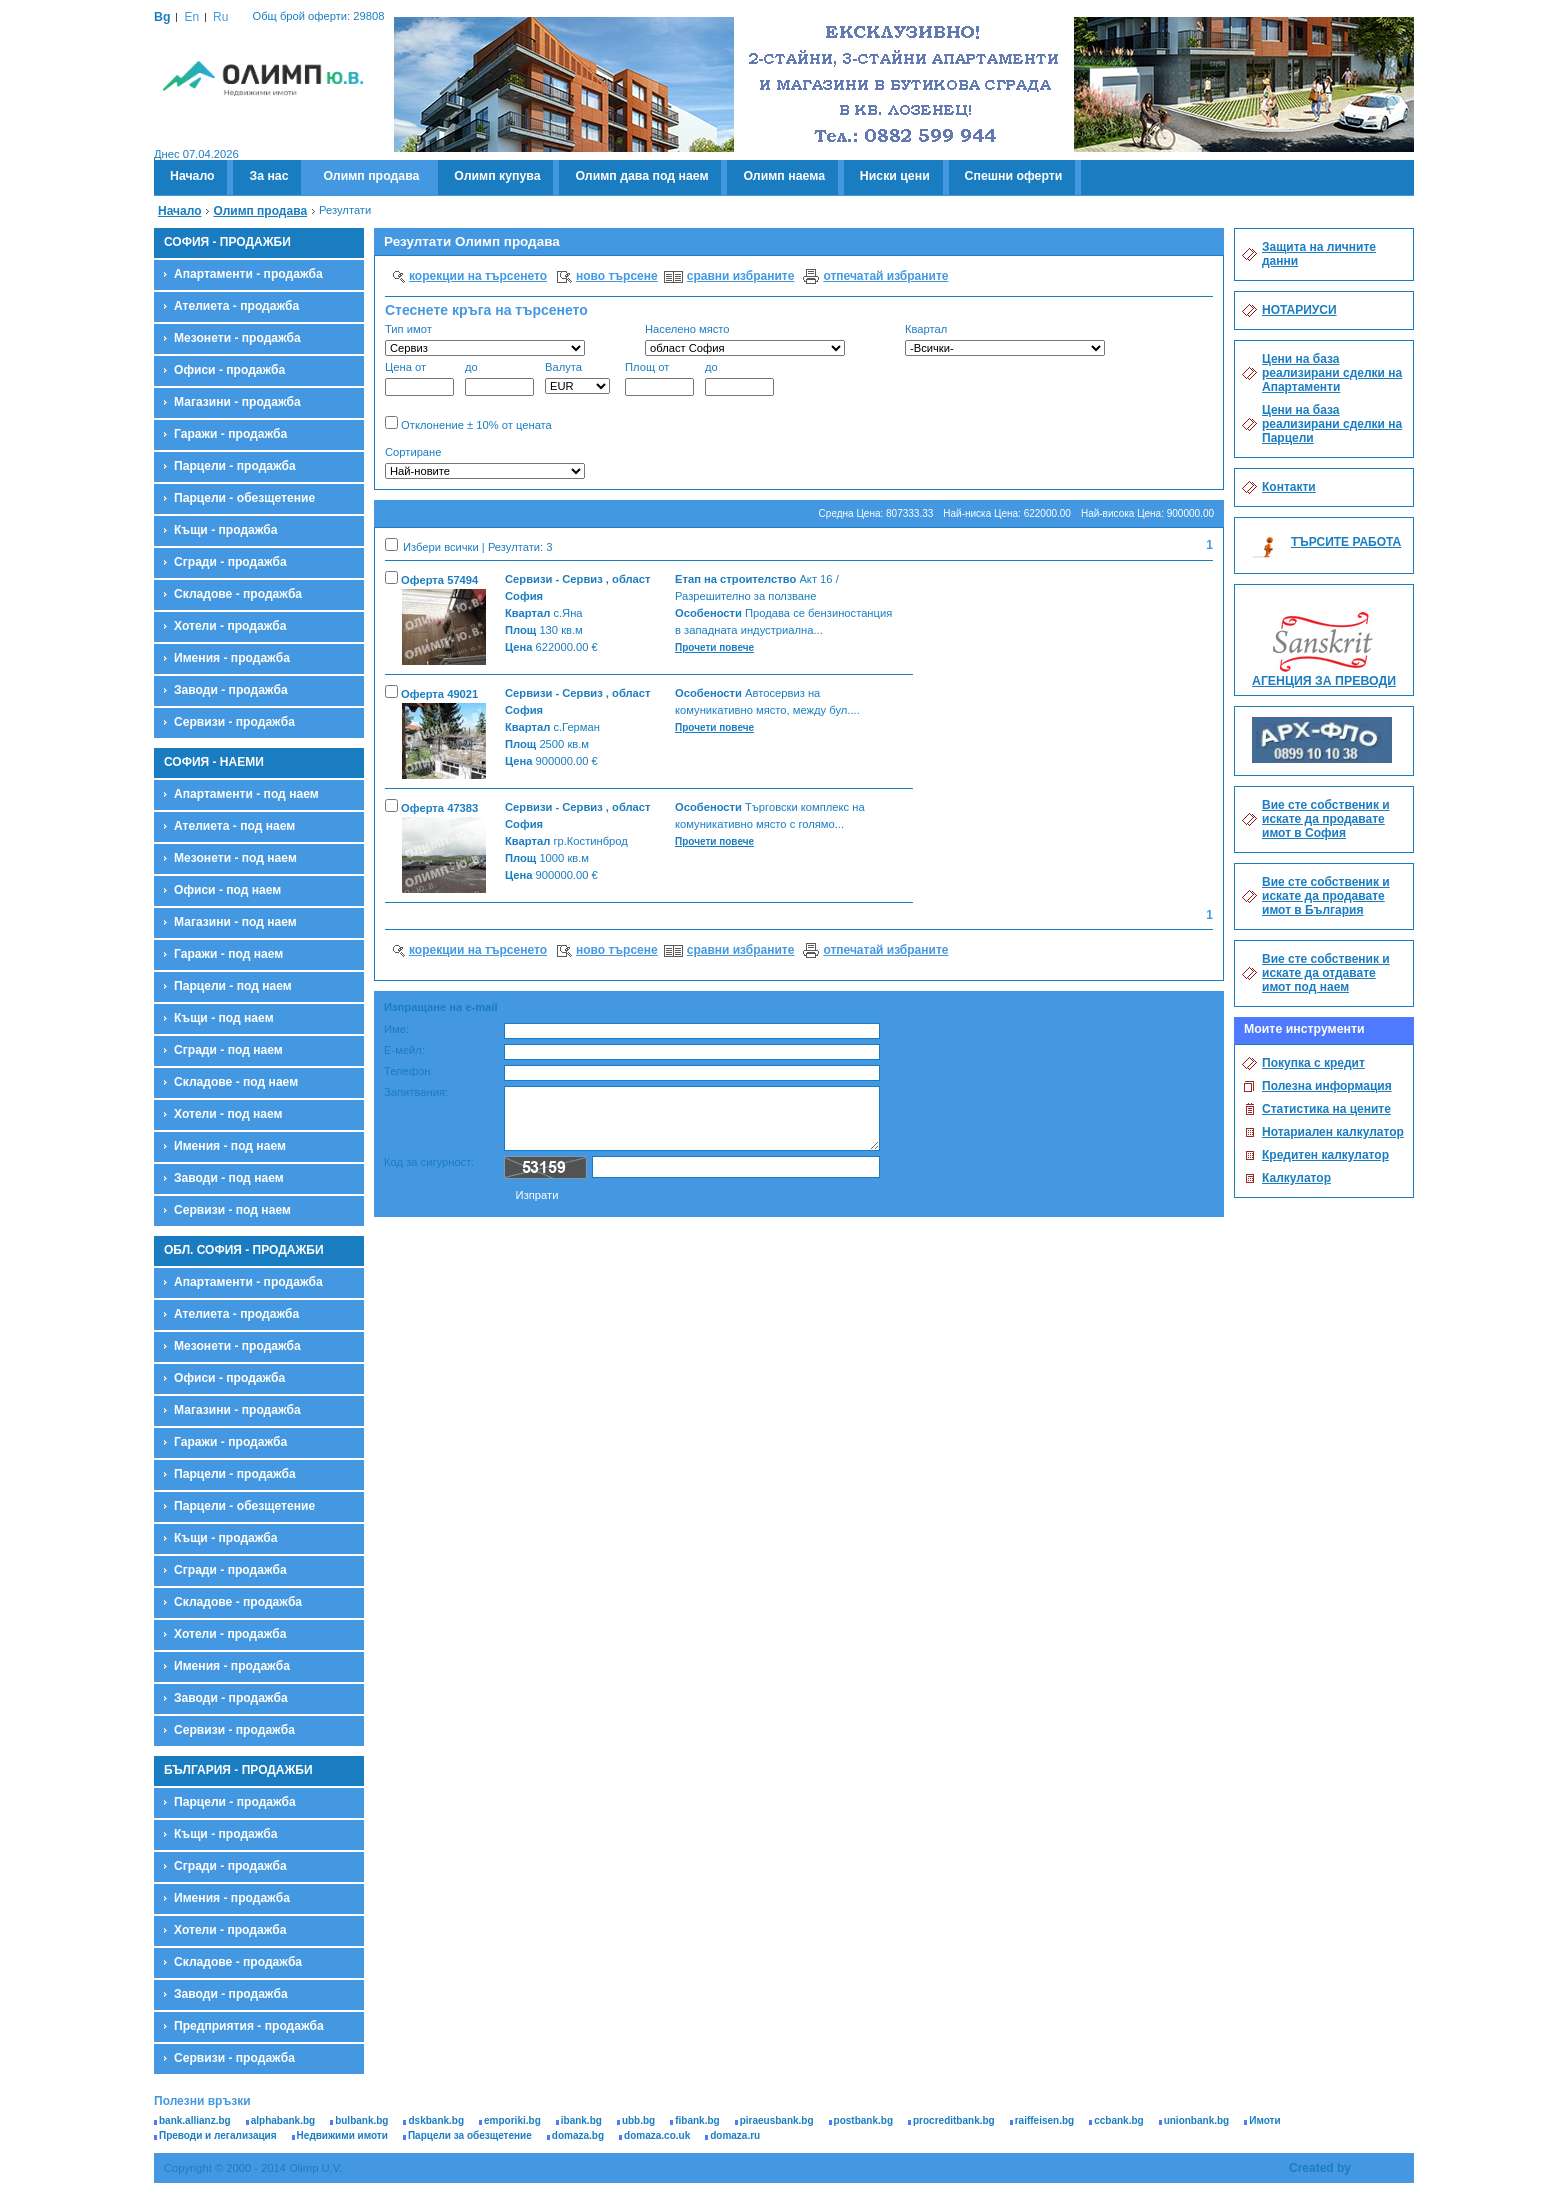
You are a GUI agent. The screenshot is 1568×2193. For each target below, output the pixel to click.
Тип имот (485, 339)
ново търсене (617, 276)
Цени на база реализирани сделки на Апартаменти (1332, 373)
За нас (268, 176)
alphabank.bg (283, 2120)
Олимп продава (371, 176)
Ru (220, 17)
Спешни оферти (1014, 176)
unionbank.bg (1197, 2120)
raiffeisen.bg (1044, 2120)
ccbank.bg (1118, 2120)
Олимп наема (784, 176)
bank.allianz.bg (195, 2120)
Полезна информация (1327, 1086)
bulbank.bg (361, 2120)
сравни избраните (741, 276)
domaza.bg (578, 2135)
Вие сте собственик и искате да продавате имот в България (1326, 896)
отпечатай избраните (885, 276)
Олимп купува (497, 176)
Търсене (1180, 465)
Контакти (1289, 487)
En (191, 17)
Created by (1320, 2168)
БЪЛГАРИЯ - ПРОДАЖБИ (238, 1770)
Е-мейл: (404, 1050)
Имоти (1264, 2120)
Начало (192, 176)
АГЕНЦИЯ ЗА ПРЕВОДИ (1324, 681)
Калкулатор (1296, 1178)
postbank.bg (863, 2120)
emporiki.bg (512, 2120)
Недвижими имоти (342, 2135)
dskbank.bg (436, 2120)
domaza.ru (735, 2135)
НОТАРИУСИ (1299, 310)
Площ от (659, 378)
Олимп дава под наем (641, 176)
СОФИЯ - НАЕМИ (214, 762)
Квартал (1005, 339)
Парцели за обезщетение (470, 2135)
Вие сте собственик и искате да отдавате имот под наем (1326, 973)
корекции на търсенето (478, 276)
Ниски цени (895, 176)
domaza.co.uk (657, 2135)
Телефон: (409, 1071)
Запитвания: (416, 1092)
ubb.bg (638, 2120)
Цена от (419, 378)
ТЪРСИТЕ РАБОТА (1346, 542)
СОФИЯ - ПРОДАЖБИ (227, 242)
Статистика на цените (1326, 1109)
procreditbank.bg (954, 2120)
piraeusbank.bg (777, 2120)
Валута (577, 377)
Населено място (745, 339)
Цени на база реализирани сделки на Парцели (1332, 424)
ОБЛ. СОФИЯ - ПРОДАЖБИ (244, 1250)
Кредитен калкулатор (1325, 1155)
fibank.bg (697, 2120)
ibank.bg (581, 2120)
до (499, 378)
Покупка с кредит (1313, 1063)
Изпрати (537, 1195)
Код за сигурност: (429, 1162)
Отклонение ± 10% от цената (468, 423)
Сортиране (485, 462)
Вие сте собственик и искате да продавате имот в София (1326, 819)
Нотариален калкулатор (1333, 1132)
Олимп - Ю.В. (263, 116)
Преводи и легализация (218, 2135)
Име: (396, 1029)
